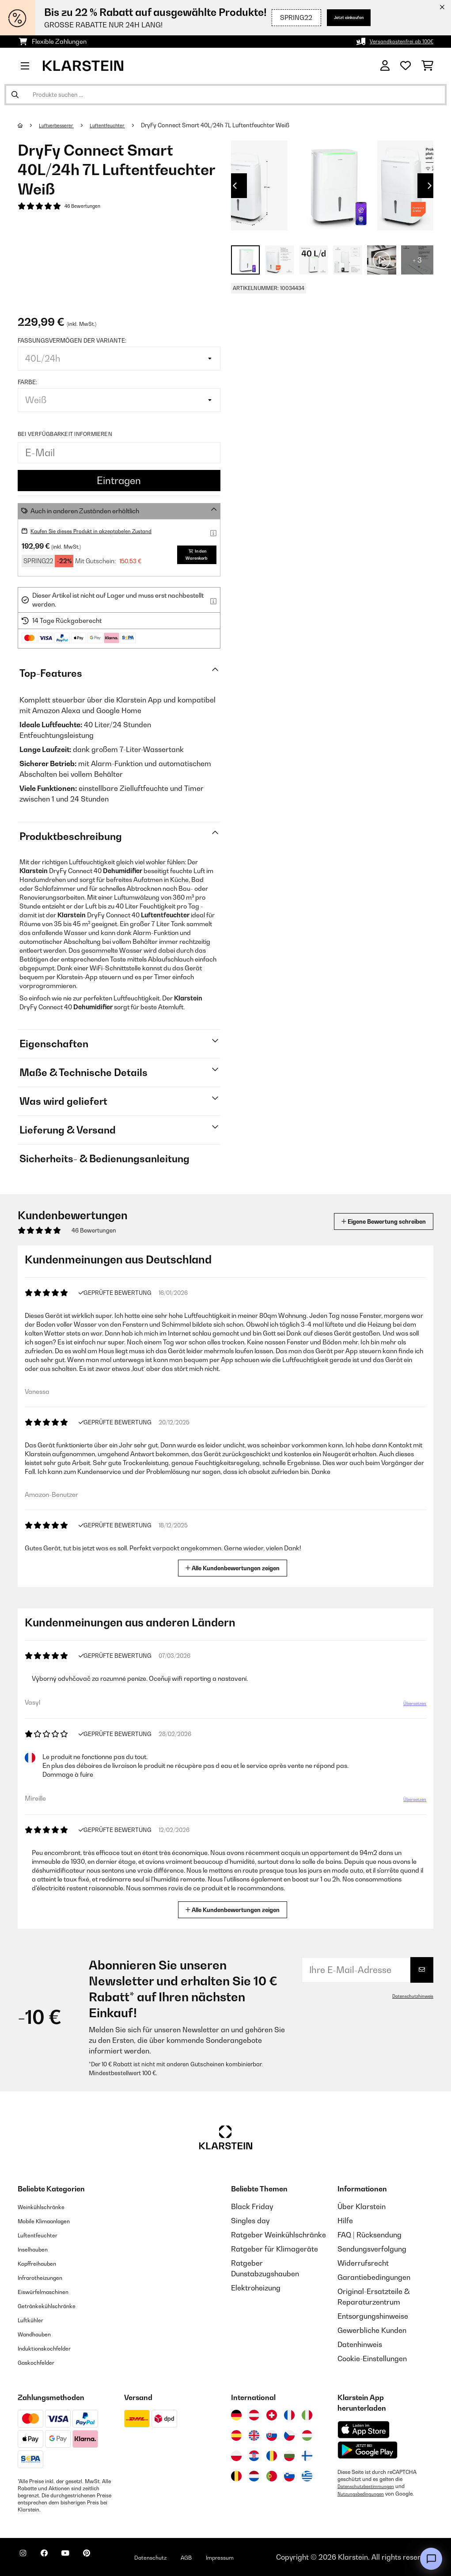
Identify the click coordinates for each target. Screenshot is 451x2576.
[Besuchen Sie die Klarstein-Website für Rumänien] (271, 2455)
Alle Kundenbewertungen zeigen (236, 1567)
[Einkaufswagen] (427, 66)
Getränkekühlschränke (56, 2305)
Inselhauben (37, 2248)
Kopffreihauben (43, 2263)
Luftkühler (35, 2319)
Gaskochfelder (42, 2362)
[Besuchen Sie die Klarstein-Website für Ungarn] (307, 2435)
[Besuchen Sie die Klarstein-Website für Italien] (307, 2415)
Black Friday (252, 2206)
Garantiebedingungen (373, 2277)
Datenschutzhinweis (409, 1996)
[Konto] (385, 66)
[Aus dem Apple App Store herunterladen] (363, 2429)
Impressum (266, 2557)
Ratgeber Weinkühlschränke (278, 2234)
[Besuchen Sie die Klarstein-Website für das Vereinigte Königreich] (254, 2435)
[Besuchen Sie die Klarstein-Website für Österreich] (254, 2415)
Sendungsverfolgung (371, 2248)
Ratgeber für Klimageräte (274, 2248)
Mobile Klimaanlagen (53, 2220)
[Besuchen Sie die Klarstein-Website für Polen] (236, 2455)
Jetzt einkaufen (335, 17)
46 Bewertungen (86, 206)
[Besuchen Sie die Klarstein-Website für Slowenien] (289, 2476)
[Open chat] (431, 2559)
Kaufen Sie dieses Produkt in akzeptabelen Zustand (105, 530)
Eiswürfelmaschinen (51, 2291)
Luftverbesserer (62, 125)
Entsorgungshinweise (372, 2316)
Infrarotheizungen (47, 2277)
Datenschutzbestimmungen (370, 2486)
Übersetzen (409, 1707)
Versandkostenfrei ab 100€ (394, 41)
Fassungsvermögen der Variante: (72, 340)
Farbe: (27, 381)
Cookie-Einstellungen (372, 2358)
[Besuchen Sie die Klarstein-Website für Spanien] (236, 2435)
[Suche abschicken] (15, 94)
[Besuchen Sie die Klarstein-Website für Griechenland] (307, 2476)
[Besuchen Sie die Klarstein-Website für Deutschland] (236, 2415)
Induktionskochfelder (52, 2347)
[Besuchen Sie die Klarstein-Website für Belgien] (236, 2476)
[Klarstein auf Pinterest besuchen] (111, 2558)
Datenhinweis (359, 2344)
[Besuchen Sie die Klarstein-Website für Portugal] (271, 2476)
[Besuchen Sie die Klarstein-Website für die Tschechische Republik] (289, 2435)
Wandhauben (40, 2333)
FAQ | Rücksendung (369, 2234)
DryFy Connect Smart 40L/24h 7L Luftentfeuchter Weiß (233, 125)
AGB (225, 2557)
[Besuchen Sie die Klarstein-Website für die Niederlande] (254, 2476)
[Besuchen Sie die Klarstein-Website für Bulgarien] (289, 2455)
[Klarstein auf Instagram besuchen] (26, 2558)
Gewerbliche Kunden (371, 2330)
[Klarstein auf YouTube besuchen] (83, 2558)
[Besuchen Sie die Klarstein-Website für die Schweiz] (271, 2415)
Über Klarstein (361, 2206)
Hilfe (345, 2220)
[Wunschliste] (405, 66)
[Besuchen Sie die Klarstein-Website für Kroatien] (254, 2455)
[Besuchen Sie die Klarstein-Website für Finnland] (307, 2455)
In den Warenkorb (191, 554)
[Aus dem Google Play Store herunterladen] (367, 2450)
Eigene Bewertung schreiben (367, 1221)
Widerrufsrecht (363, 2263)
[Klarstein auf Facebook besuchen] (55, 2558)
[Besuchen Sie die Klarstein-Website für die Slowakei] (271, 2435)
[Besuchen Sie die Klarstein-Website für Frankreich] (289, 2415)
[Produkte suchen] (225, 94)
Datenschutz (183, 2557)
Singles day (250, 2220)
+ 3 (417, 260)
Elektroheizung (255, 2287)
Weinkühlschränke (48, 2206)
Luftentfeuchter (121, 125)
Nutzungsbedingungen (364, 2493)
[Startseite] (29, 125)
